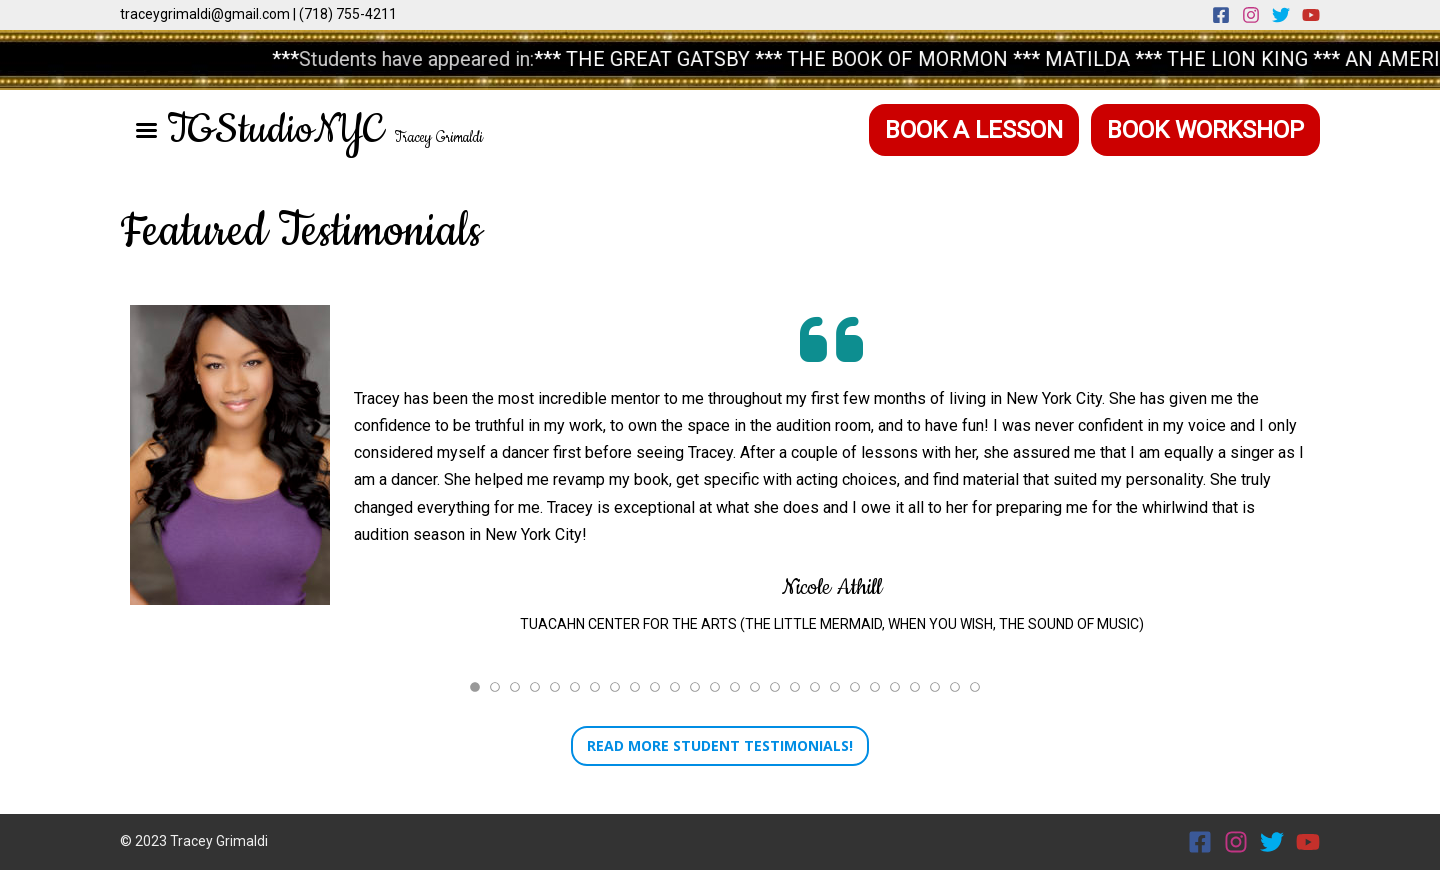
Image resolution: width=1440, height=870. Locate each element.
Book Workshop (1205, 130)
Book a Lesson (974, 130)
